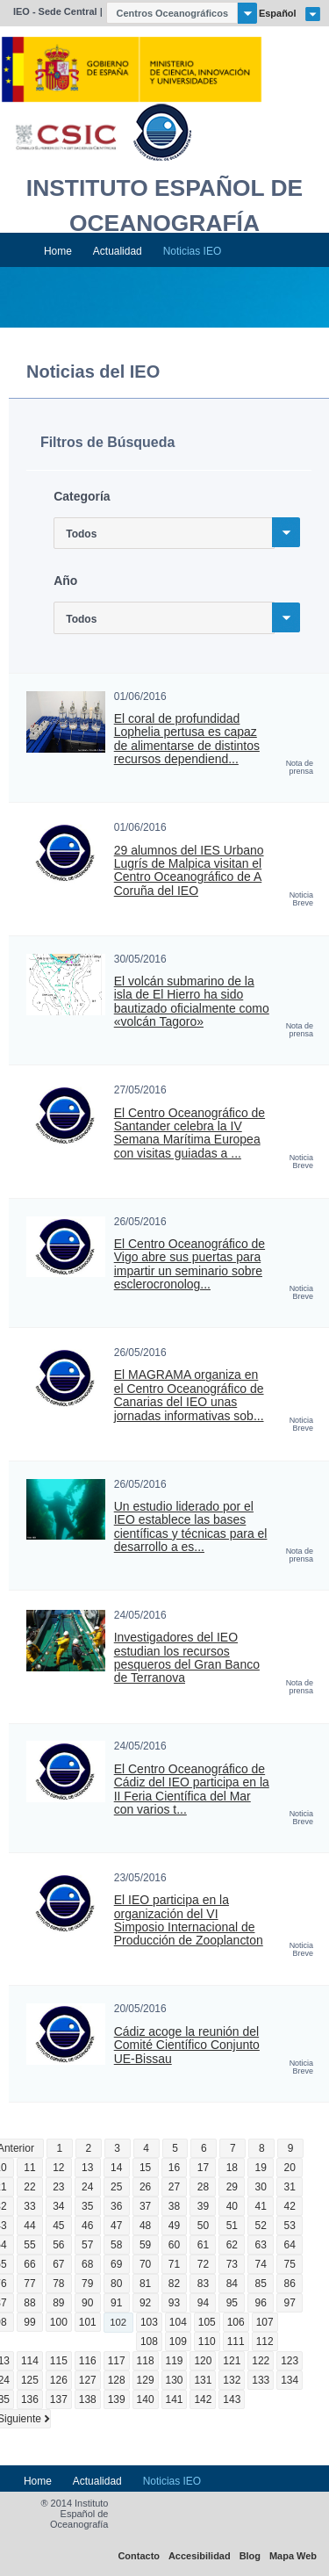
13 (87, 2167)
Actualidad (117, 251)
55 (29, 2245)
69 (116, 2264)
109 (178, 2341)
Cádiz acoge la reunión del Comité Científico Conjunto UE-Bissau (187, 2045)
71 (174, 2264)
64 (290, 2245)
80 (116, 2283)
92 (145, 2303)
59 (145, 2245)
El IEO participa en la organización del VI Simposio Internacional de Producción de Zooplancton (188, 1920)
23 (58, 2187)
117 (116, 2361)
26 (145, 2187)
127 (88, 2380)
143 (231, 2399)
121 (231, 2361)
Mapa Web (293, 2556)
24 (87, 2187)
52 (261, 2225)
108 (149, 2341)
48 (145, 2225)
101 (88, 2322)
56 (58, 2245)
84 (232, 2283)
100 (59, 2322)
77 (29, 2283)
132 (231, 2380)
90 (87, 2303)
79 (87, 2283)
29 (232, 2187)
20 (290, 2167)
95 (232, 2303)
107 (265, 2322)
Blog (250, 2556)
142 (202, 2399)
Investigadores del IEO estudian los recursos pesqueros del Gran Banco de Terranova (187, 1658)
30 (261, 2187)
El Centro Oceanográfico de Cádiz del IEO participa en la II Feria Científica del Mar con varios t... (191, 1789)
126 (59, 2380)
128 (116, 2380)
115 (59, 2361)
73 (232, 2264)
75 (290, 2264)
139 (116, 2399)
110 (207, 2341)
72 (203, 2264)
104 (178, 2322)
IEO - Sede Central (55, 11)
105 (207, 2322)
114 (30, 2361)
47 (116, 2225)
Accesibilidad (199, 2556)
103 (149, 2322)
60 (174, 2245)
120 (202, 2361)
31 (290, 2187)
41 (261, 2206)
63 (261, 2245)
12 (58, 2167)
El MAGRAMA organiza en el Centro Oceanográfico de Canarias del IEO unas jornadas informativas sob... (189, 1395)
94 (203, 2303)
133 (260, 2380)
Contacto (139, 2556)
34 (58, 2206)
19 (261, 2167)
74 (261, 2264)
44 (29, 2225)
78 (58, 2283)
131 (202, 2380)
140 (145, 2399)
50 (203, 2225)
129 (145, 2380)
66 (29, 2264)
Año (65, 581)
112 (265, 2341)
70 (145, 2264)
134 (289, 2380)
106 (236, 2322)
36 (116, 2206)
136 (30, 2399)
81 (145, 2283)
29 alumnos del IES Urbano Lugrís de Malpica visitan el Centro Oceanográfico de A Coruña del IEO (189, 871)
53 (290, 2225)
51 (232, 2225)
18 (232, 2167)
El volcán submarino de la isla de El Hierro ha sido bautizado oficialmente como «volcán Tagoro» (191, 1001)
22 (29, 2187)
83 (203, 2283)
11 (29, 2167)
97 (290, 2303)
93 (174, 2303)
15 (145, 2167)
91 (116, 2303)
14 (116, 2167)
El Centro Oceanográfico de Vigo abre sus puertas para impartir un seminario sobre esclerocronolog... (189, 1264)
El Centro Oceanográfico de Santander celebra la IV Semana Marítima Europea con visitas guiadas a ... (189, 1133)
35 (87, 2206)
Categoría (82, 496)
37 (145, 2206)
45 (58, 2225)
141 (174, 2399)
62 (232, 2245)
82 (174, 2283)
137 (59, 2399)
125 (30, 2380)
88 (29, 2303)
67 (58, 2264)
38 (174, 2206)
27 (174, 2187)
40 (232, 2206)
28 (203, 2187)
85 (261, 2283)
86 (290, 2283)
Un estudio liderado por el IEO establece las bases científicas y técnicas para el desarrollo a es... (191, 1527)
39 (203, 2206)
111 (236, 2341)
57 (87, 2245)
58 (116, 2245)
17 (203, 2167)
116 (88, 2361)
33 (29, 2206)
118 (145, 2361)
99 (29, 2322)
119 (174, 2361)
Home (58, 251)
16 (174, 2167)
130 (174, 2380)
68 (87, 2264)
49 (174, 2225)
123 (289, 2361)
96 (261, 2303)
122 (260, 2361)
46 (87, 2225)
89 (58, 2303)
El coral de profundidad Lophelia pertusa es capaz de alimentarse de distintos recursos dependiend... (187, 739)
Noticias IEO (192, 251)
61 (203, 2245)
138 (88, 2399)
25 (116, 2187)
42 (290, 2206)
